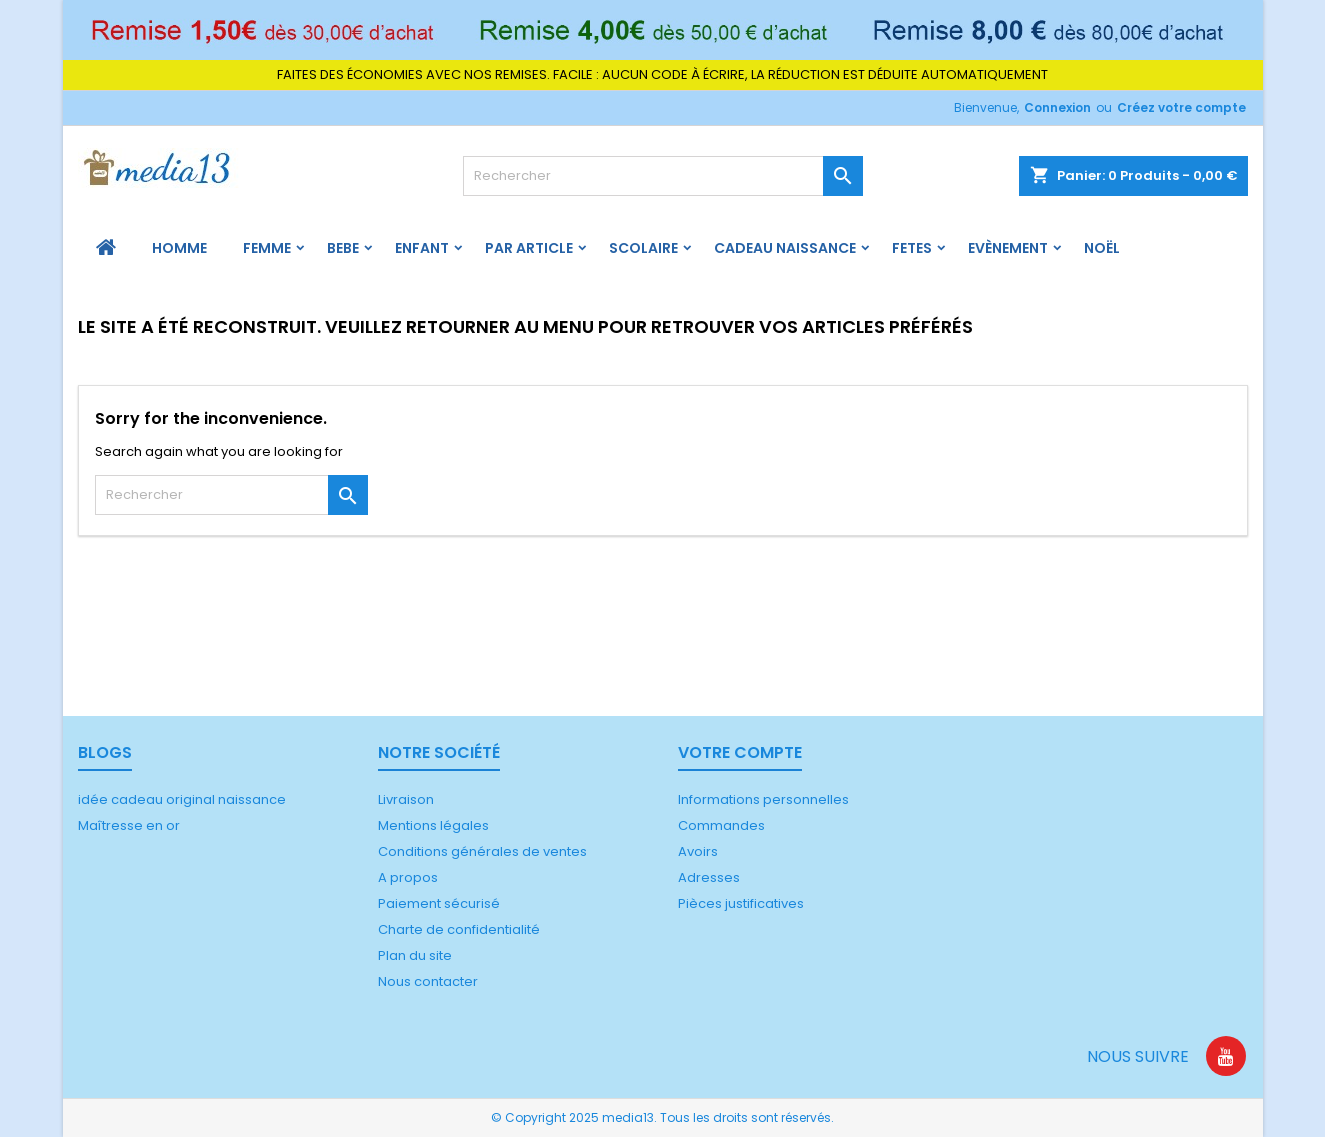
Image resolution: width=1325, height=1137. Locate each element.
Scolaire (643, 248)
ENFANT (422, 248)
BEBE (343, 248)
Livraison (406, 799)
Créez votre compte (1181, 107)
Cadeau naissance (785, 248)
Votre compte (740, 752)
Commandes (721, 825)
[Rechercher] (663, 176)
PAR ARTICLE (529, 248)
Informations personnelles (763, 799)
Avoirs (698, 851)
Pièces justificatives (741, 903)
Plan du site (415, 955)
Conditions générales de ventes (482, 851)
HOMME (179, 248)
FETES (912, 248)
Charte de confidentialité (459, 929)
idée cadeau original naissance (182, 799)
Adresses (709, 877)
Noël (1102, 248)
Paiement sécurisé (439, 903)
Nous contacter (428, 981)
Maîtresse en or (129, 825)
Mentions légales (433, 825)
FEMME (267, 248)
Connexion (1057, 107)
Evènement (1008, 248)
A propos (408, 877)
